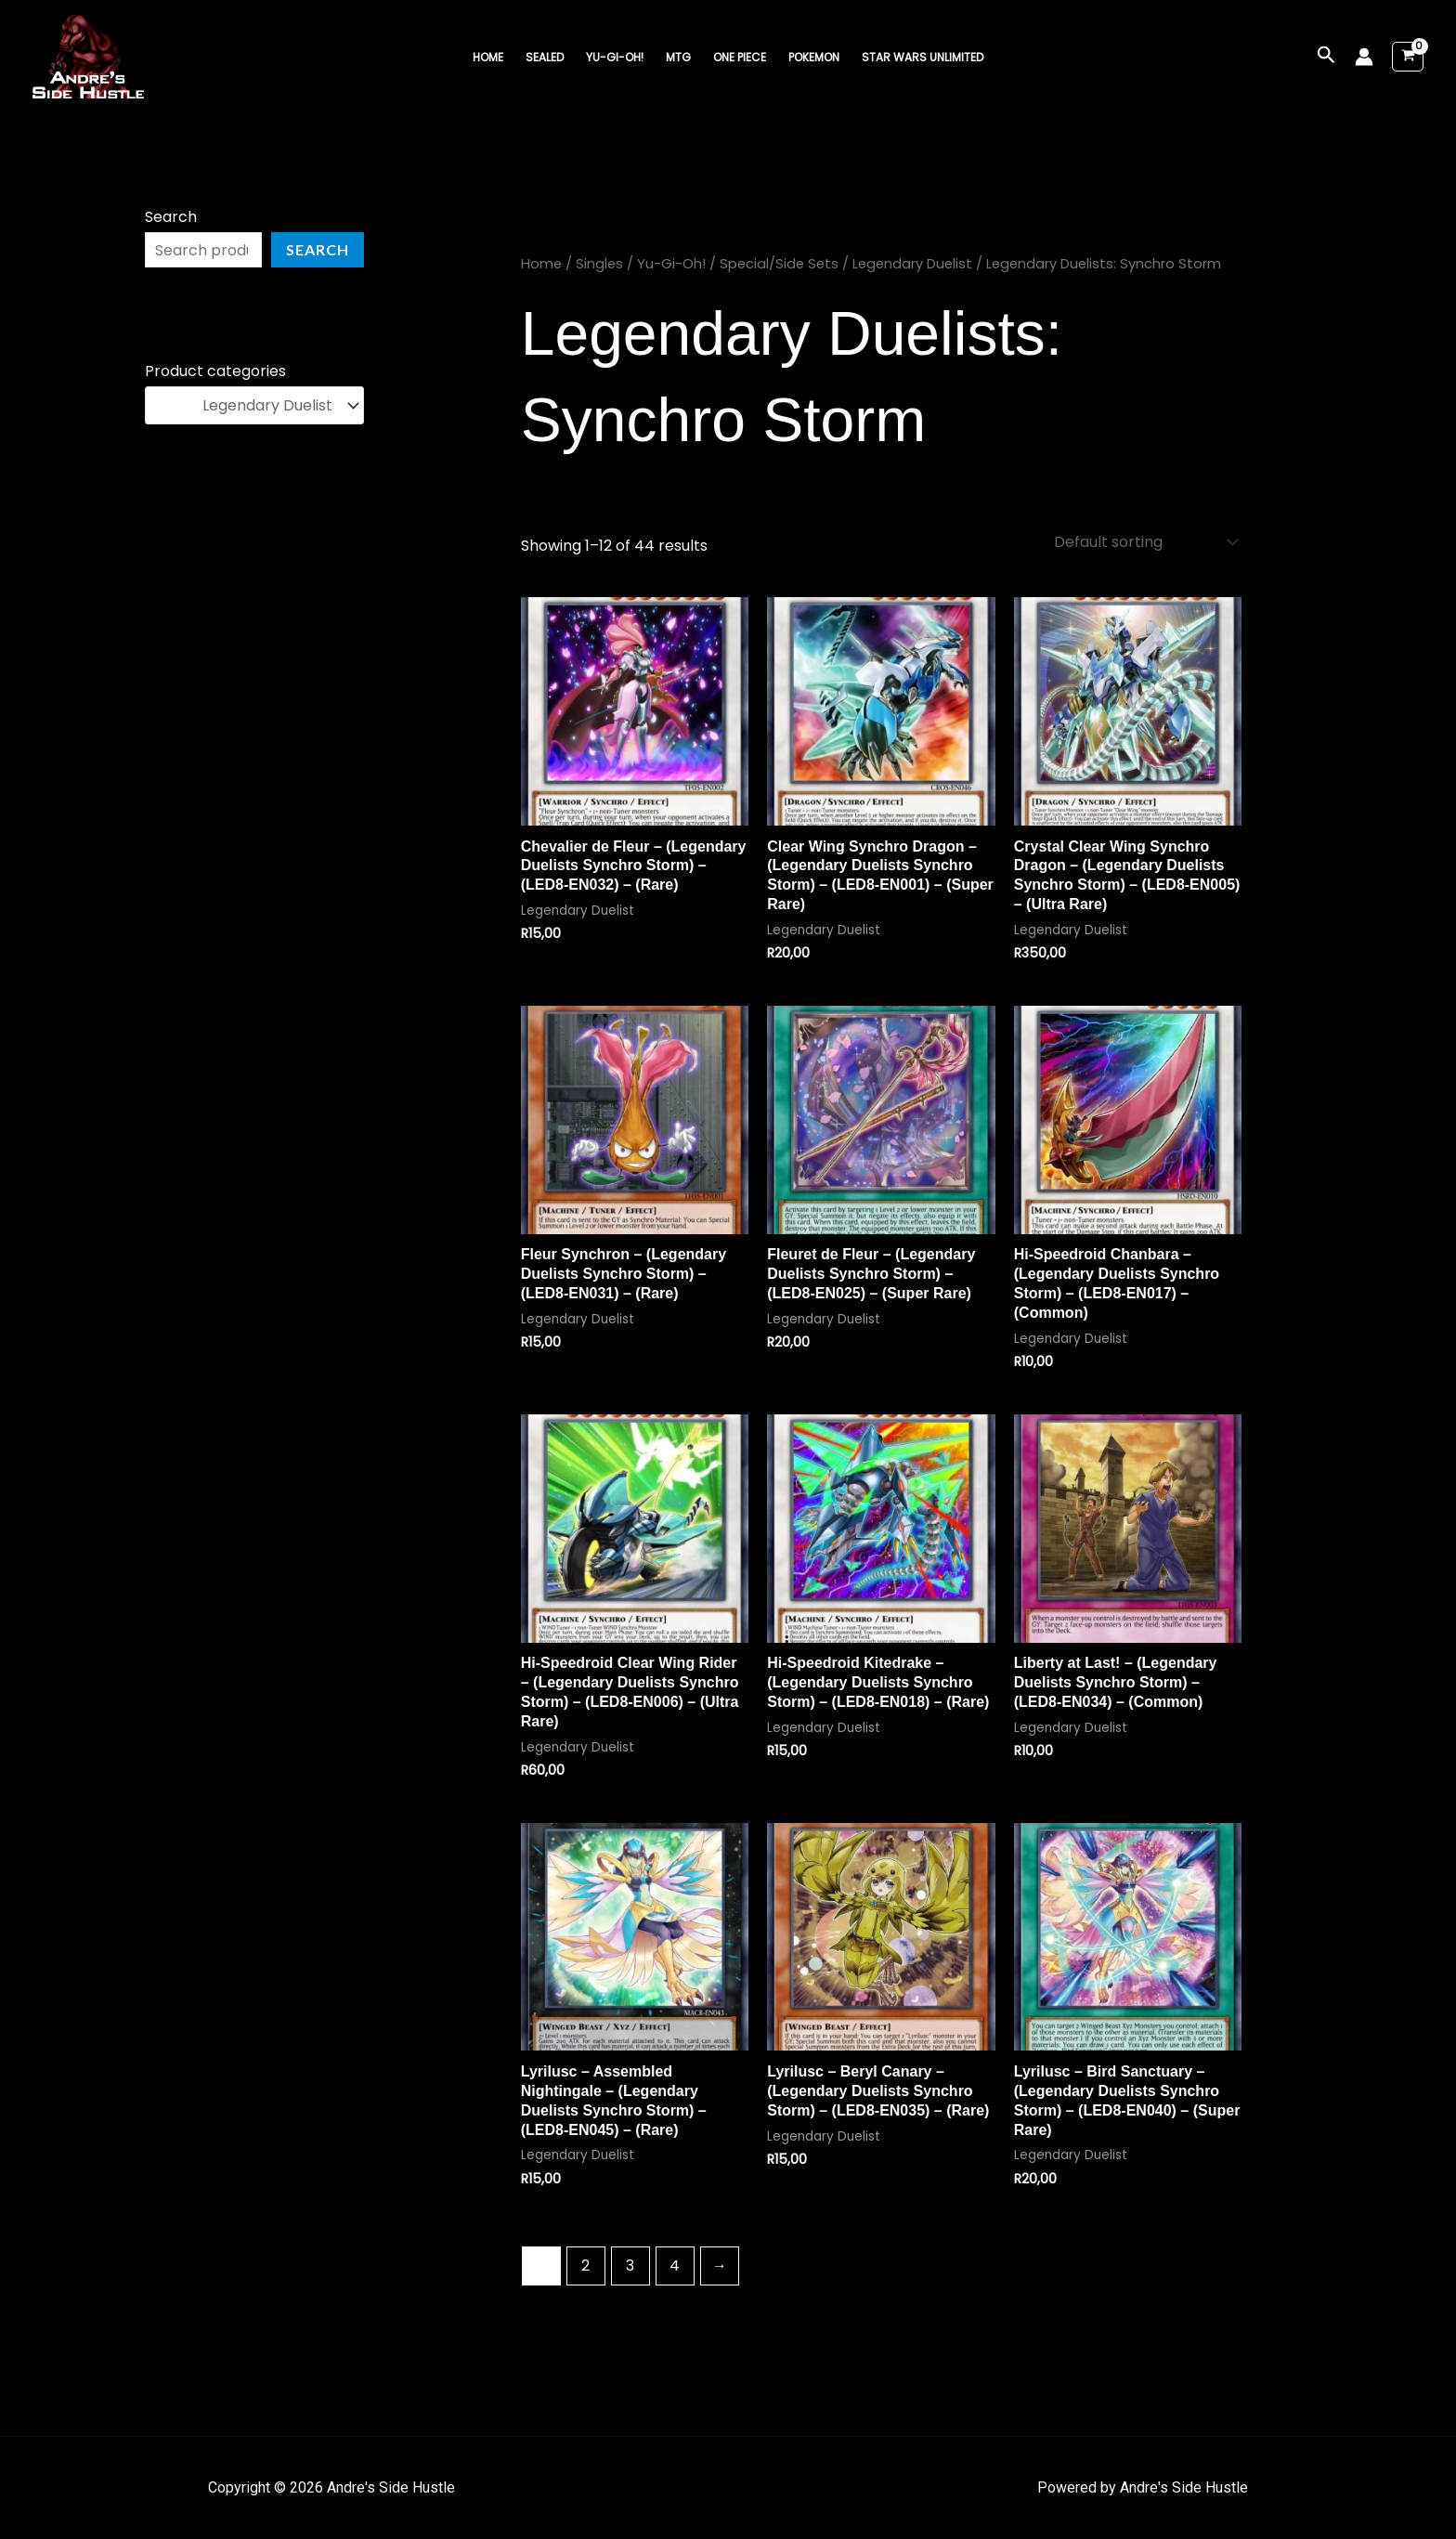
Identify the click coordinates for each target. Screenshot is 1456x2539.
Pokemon (813, 57)
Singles (599, 263)
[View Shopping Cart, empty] (1408, 57)
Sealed (545, 57)
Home (488, 57)
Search (171, 217)
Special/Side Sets (779, 263)
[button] (1326, 57)
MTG (678, 57)
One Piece (739, 57)
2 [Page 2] (585, 2265)
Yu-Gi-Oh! (615, 57)
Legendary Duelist (912, 263)
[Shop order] (1144, 542)
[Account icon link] (1364, 56)
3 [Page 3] (630, 2265)
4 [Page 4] (675, 2265)
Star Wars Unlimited (922, 57)
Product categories (215, 371)
